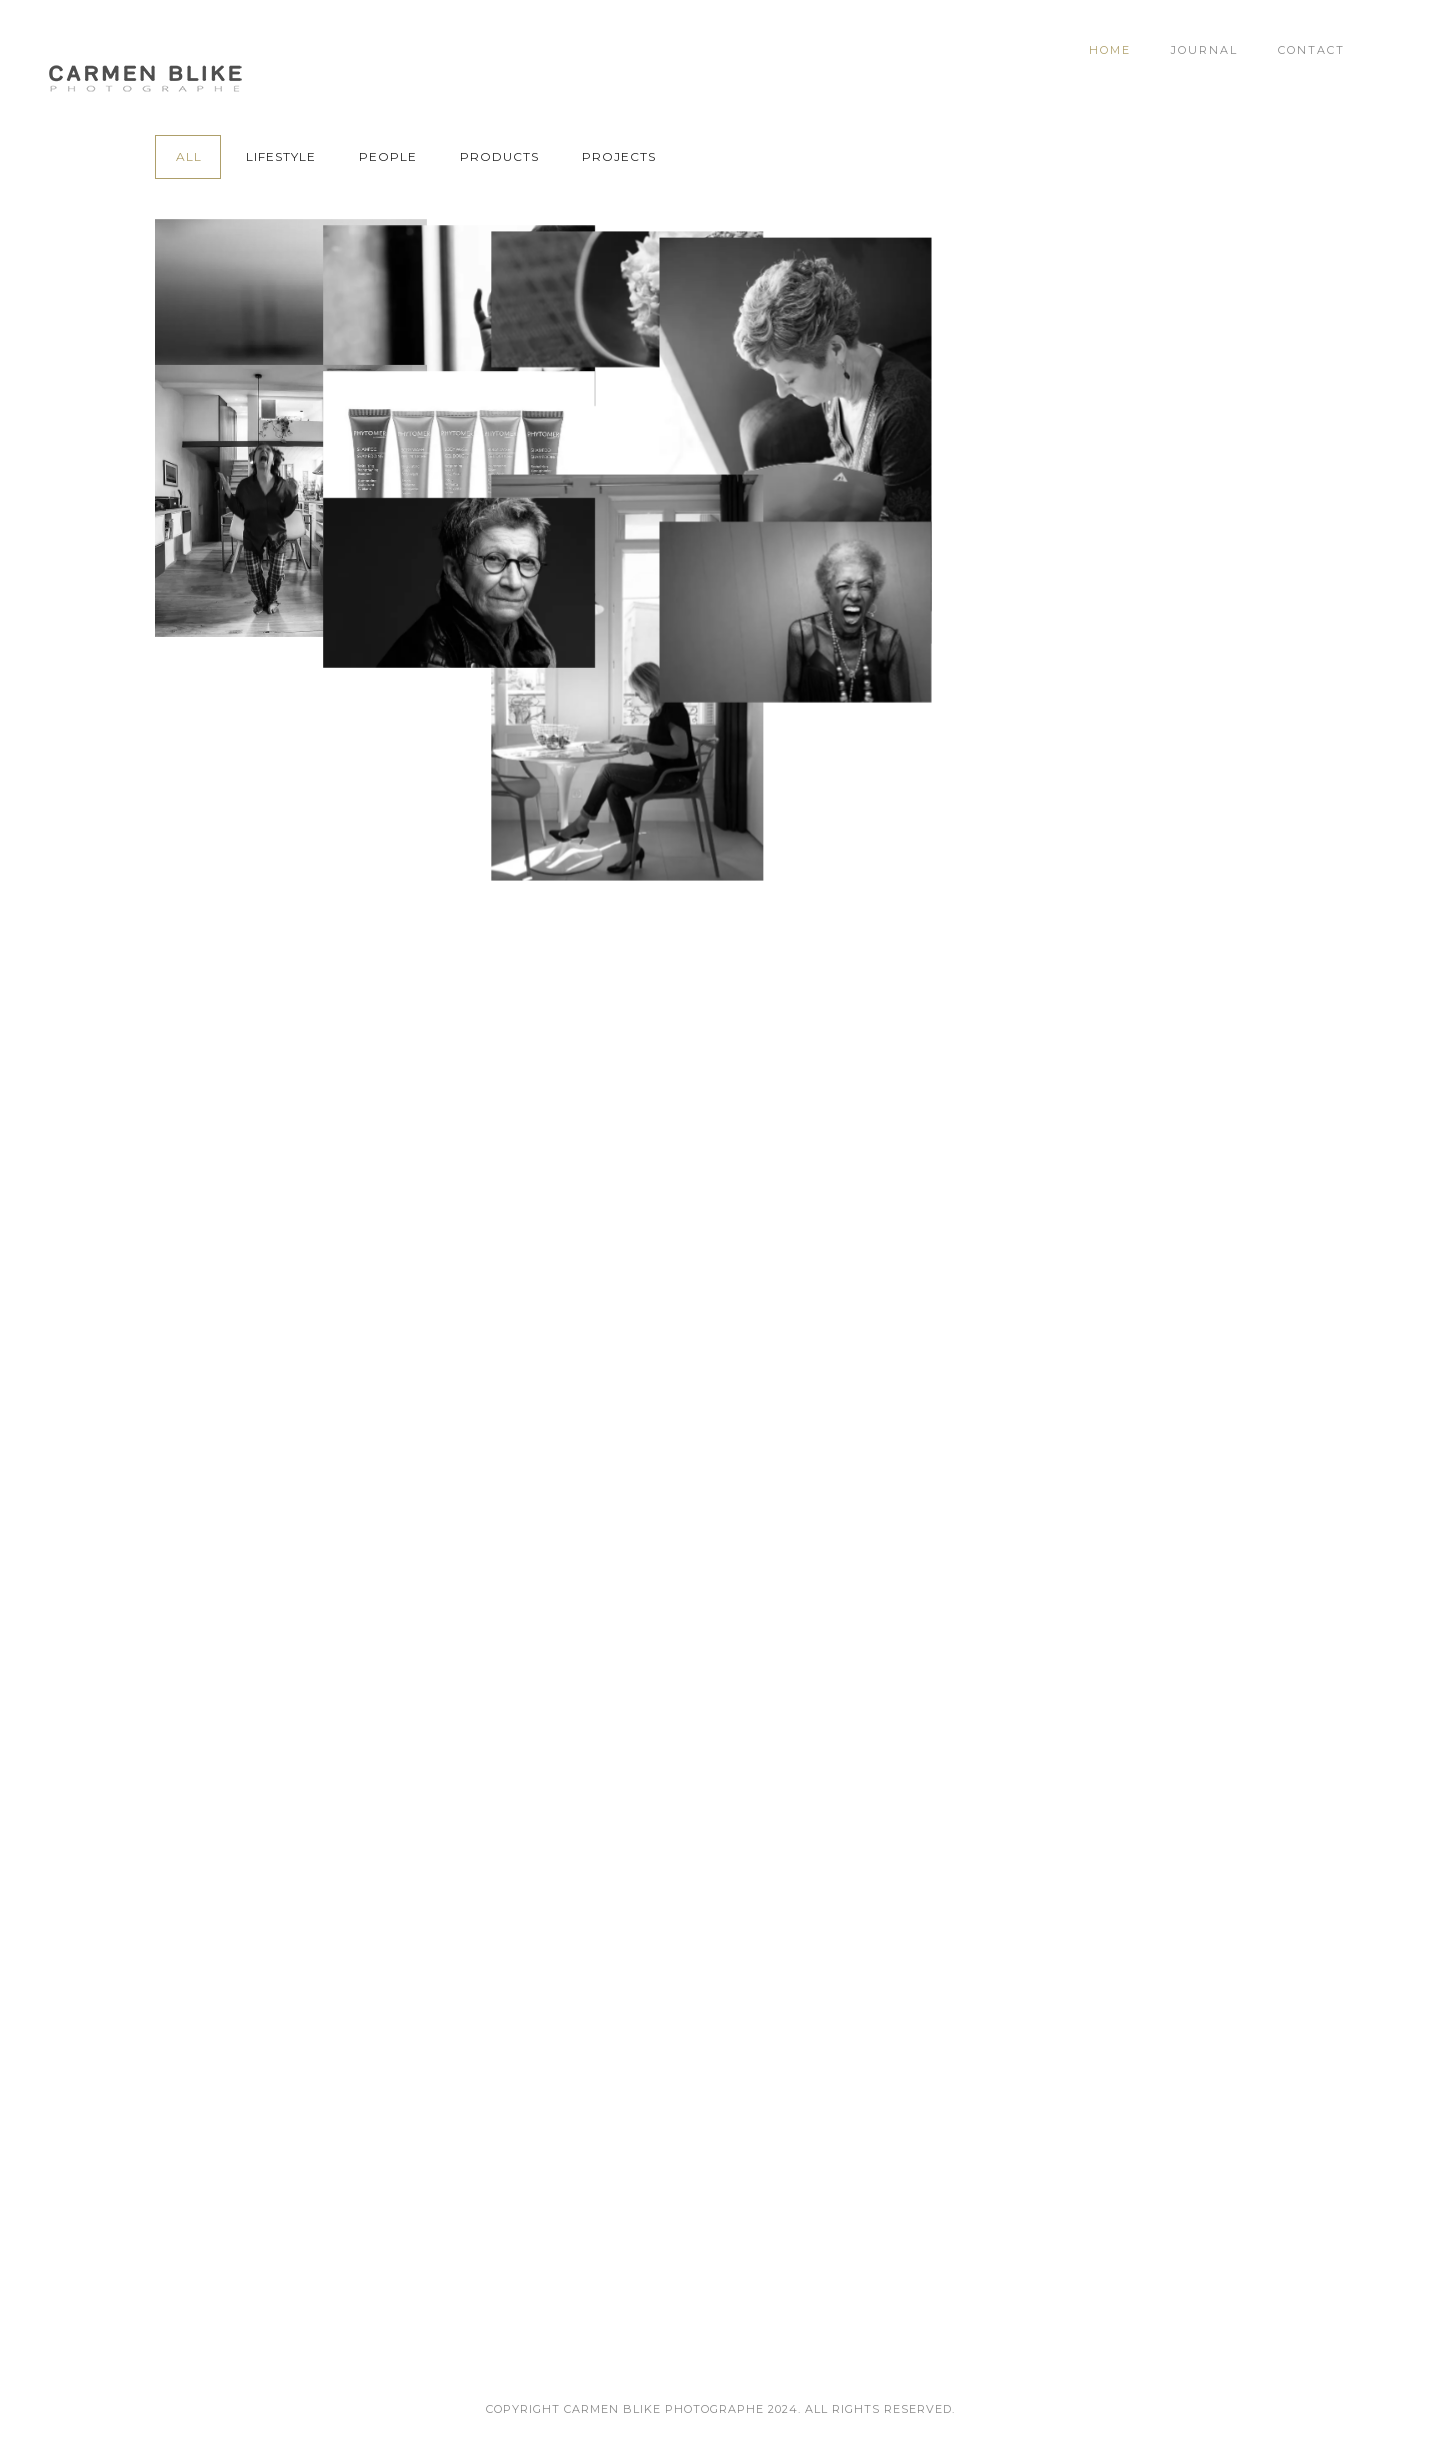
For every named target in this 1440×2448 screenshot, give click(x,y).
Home (1110, 50)
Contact (1311, 50)
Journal (1204, 50)
